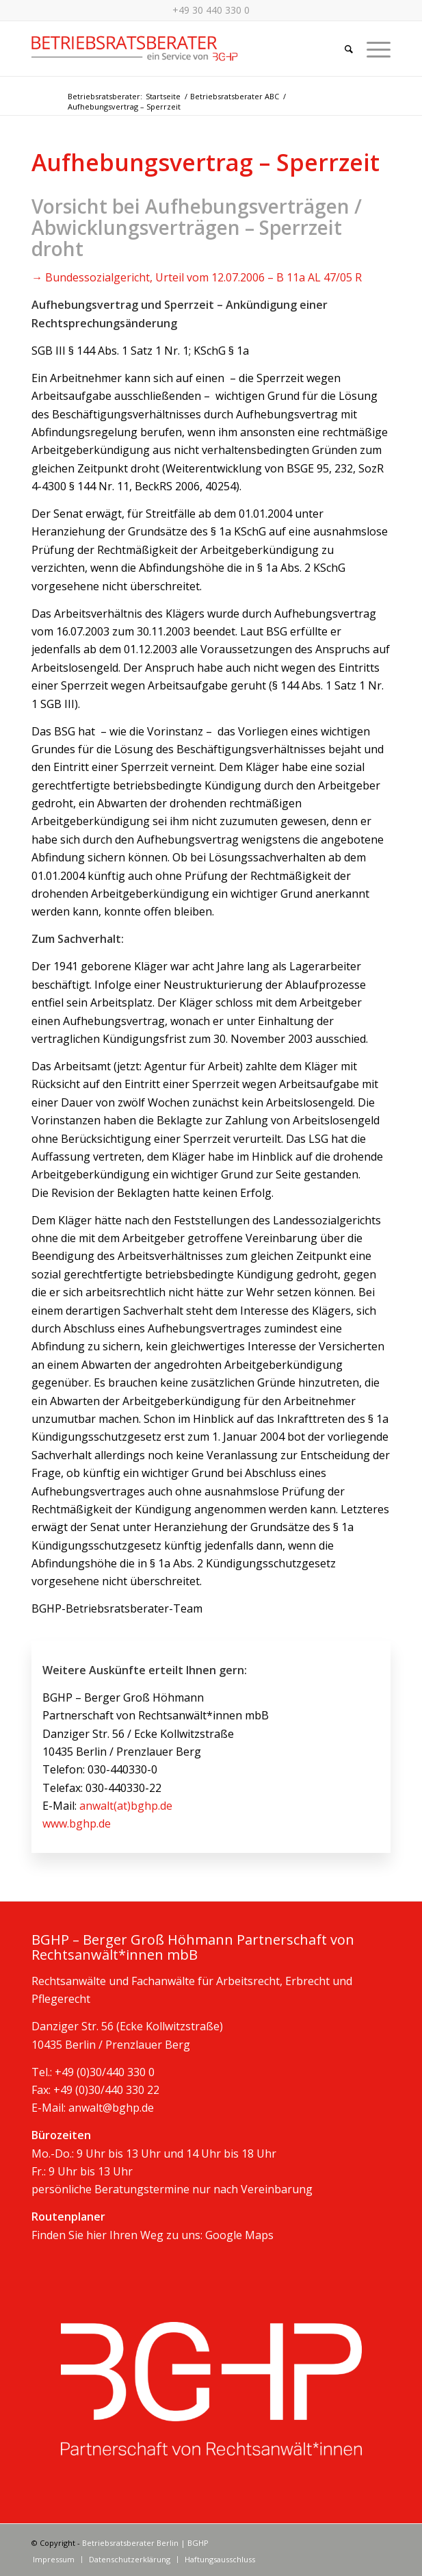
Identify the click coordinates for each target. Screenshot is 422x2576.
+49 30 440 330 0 (211, 9)
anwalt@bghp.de (111, 2107)
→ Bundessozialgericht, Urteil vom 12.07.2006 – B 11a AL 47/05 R (196, 277)
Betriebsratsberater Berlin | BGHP (145, 2543)
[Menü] (372, 48)
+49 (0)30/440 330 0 (105, 2072)
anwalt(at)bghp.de (125, 1805)
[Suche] (342, 48)
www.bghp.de (76, 1823)
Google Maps (239, 2235)
